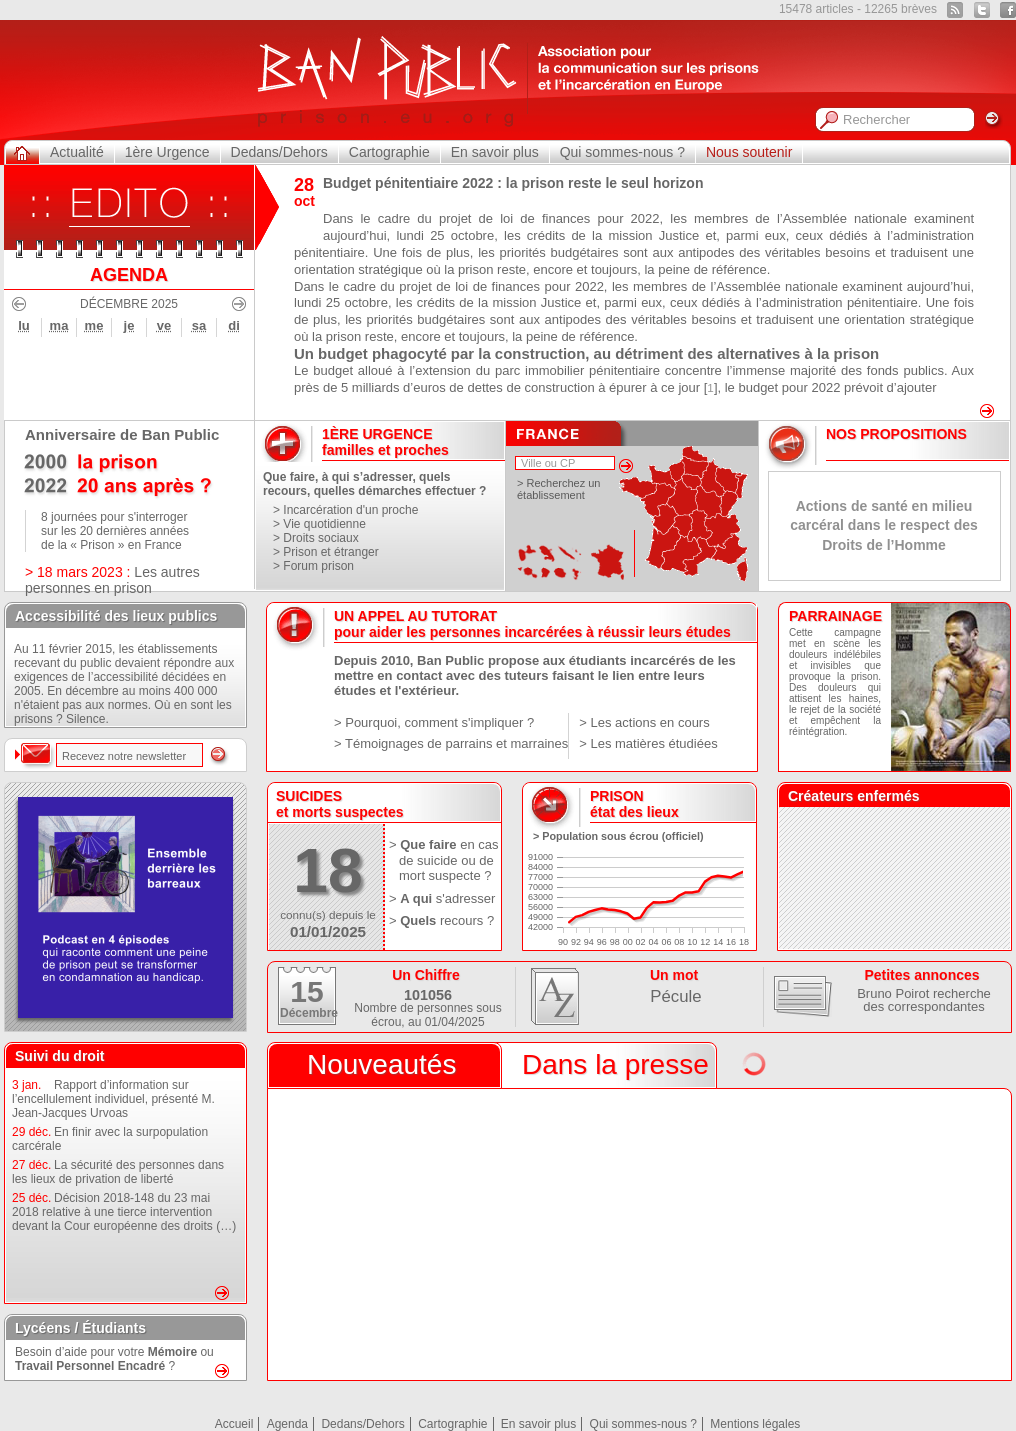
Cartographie (389, 152)
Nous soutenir (749, 152)
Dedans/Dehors (279, 152)
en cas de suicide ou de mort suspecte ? (449, 860)
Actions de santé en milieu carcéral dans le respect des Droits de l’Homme (884, 525)
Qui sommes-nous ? (622, 152)
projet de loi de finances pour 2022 (549, 218)
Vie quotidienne (324, 524)
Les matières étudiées (653, 743)
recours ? (467, 920)
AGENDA (129, 275)
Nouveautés (381, 1064)
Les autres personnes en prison (112, 580)
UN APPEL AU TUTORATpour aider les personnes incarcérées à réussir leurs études (532, 624)
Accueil (234, 1424)
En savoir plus (495, 152)
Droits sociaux (320, 538)
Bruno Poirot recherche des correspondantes (924, 1000)
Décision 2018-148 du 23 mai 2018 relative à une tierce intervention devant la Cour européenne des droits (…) (124, 1212)
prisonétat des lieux (634, 804)
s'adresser (466, 898)
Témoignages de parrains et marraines (456, 743)
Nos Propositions (896, 434)
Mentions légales (755, 1424)
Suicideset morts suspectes (340, 804)
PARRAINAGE (835, 616)
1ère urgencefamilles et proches (385, 442)
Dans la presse (615, 1064)
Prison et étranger (330, 552)
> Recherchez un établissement (558, 489)
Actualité (77, 152)
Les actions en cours (649, 722)
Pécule (675, 996)
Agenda (287, 1424)
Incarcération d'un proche (350, 510)
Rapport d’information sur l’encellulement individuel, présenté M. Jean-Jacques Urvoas (113, 1099)
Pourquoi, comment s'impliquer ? (439, 722)
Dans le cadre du (381, 218)
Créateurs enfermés (854, 796)
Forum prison (318, 566)
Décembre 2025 (129, 304)
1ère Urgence (167, 152)
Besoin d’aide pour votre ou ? (114, 1359)
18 (327, 870)
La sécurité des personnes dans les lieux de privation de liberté (118, 1172)
